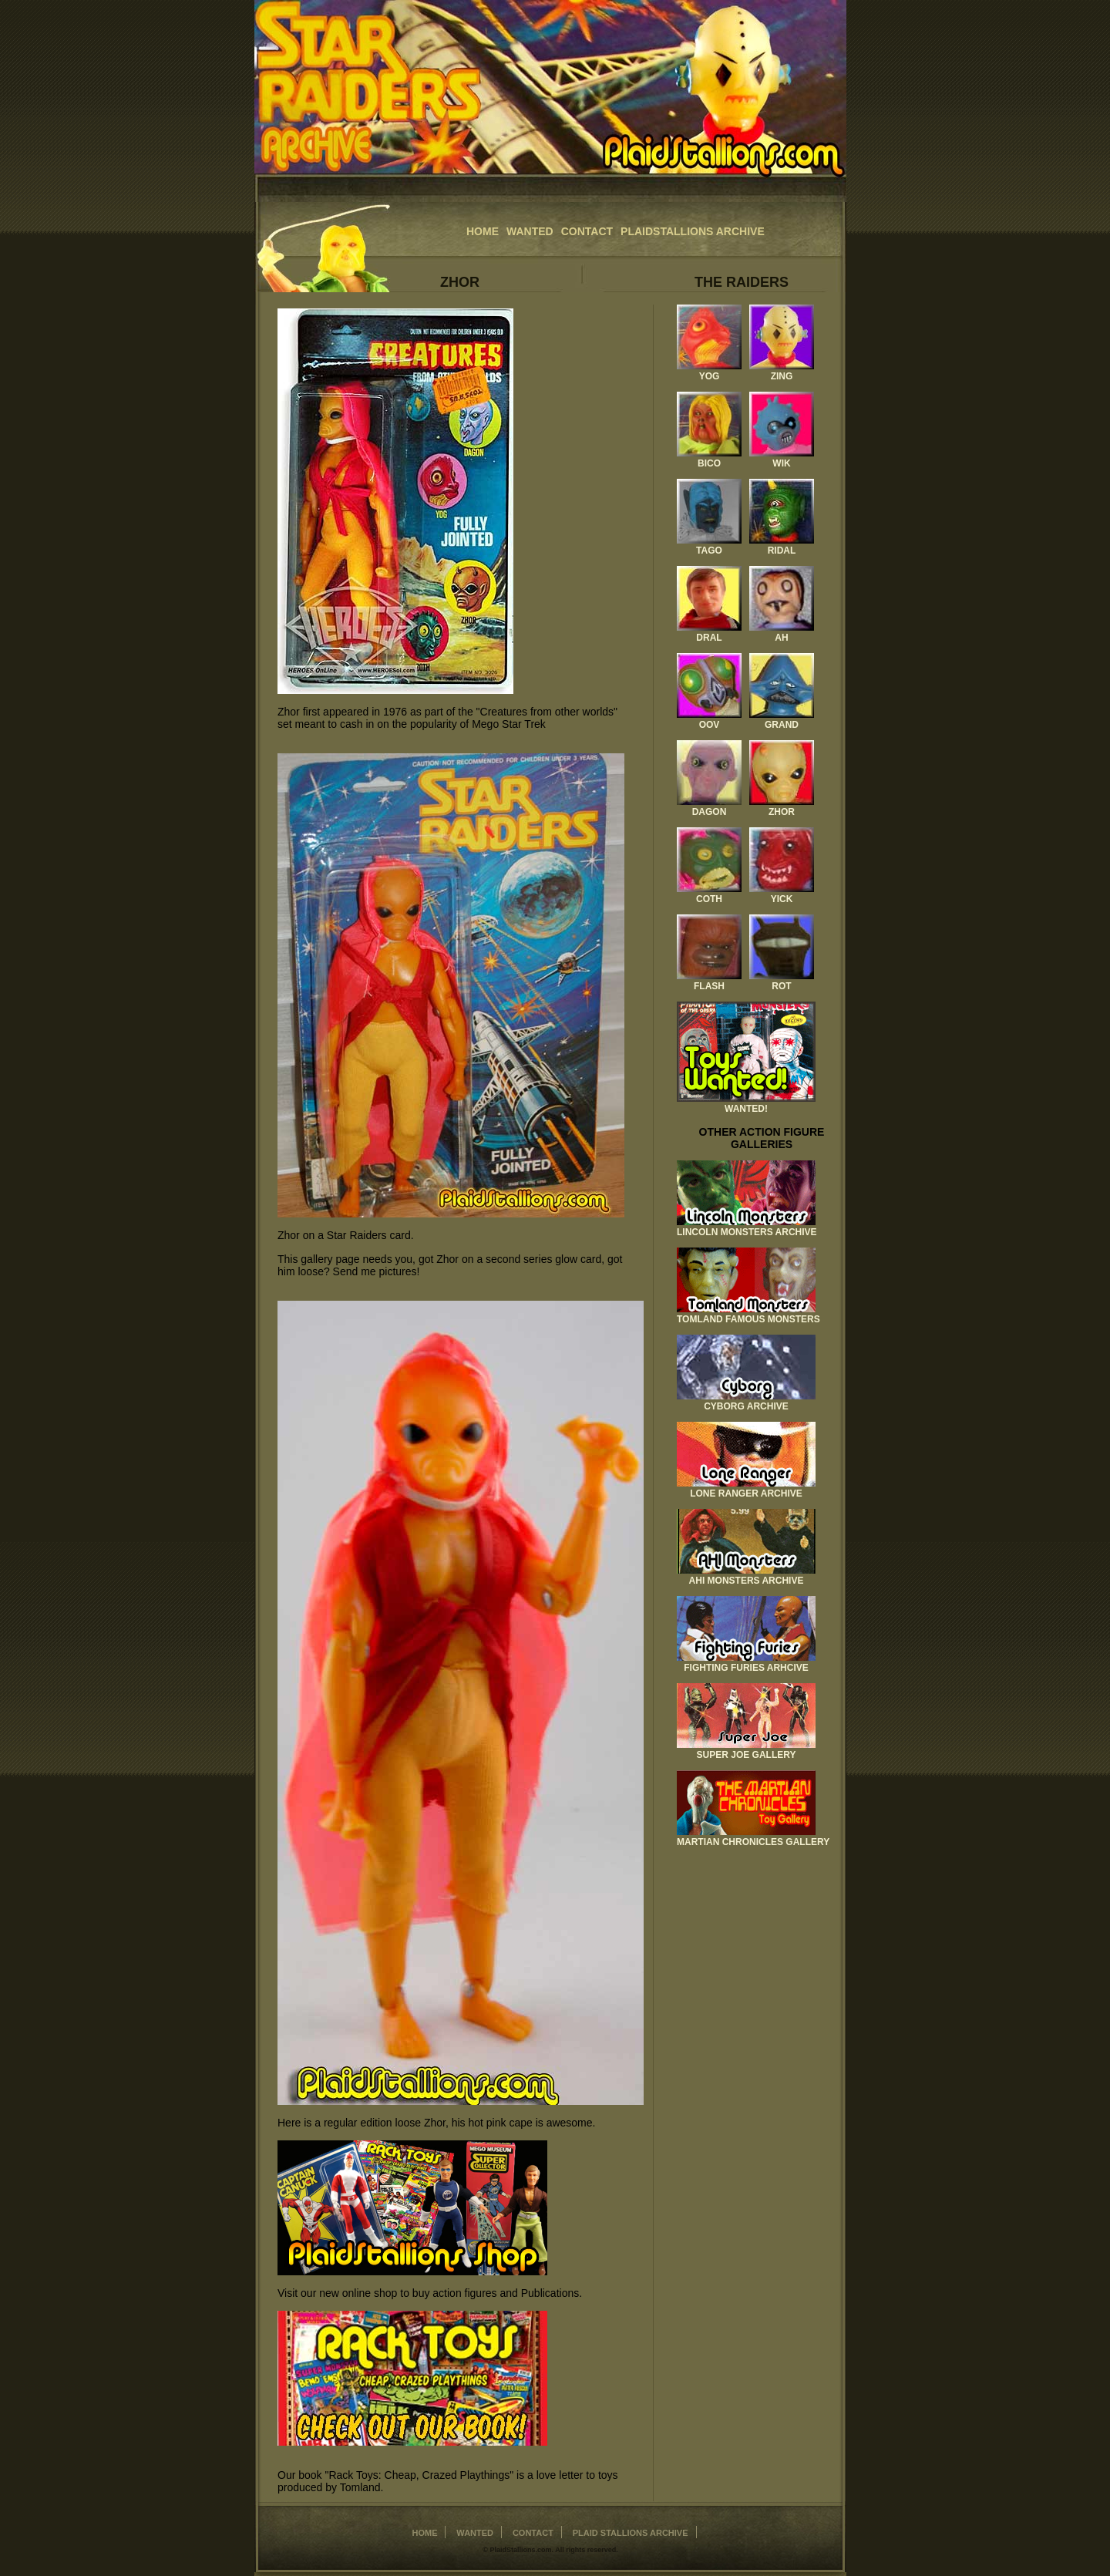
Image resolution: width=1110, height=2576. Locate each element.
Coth (709, 899)
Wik (781, 463)
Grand (782, 724)
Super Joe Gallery (746, 1754)
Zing (782, 376)
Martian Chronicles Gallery (753, 1842)
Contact (587, 231)
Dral (709, 637)
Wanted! (746, 1108)
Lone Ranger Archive (746, 1493)
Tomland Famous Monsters (748, 1319)
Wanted (529, 231)
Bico (709, 463)
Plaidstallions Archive (693, 231)
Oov (709, 724)
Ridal (782, 550)
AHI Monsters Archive (746, 1580)
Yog (709, 376)
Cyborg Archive (746, 1406)
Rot (781, 986)
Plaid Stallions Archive (630, 2532)
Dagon (709, 811)
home (482, 231)
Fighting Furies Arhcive (746, 1667)
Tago (709, 550)
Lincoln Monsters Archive (747, 1232)
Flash (709, 986)
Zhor (782, 811)
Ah (781, 637)
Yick (782, 899)
